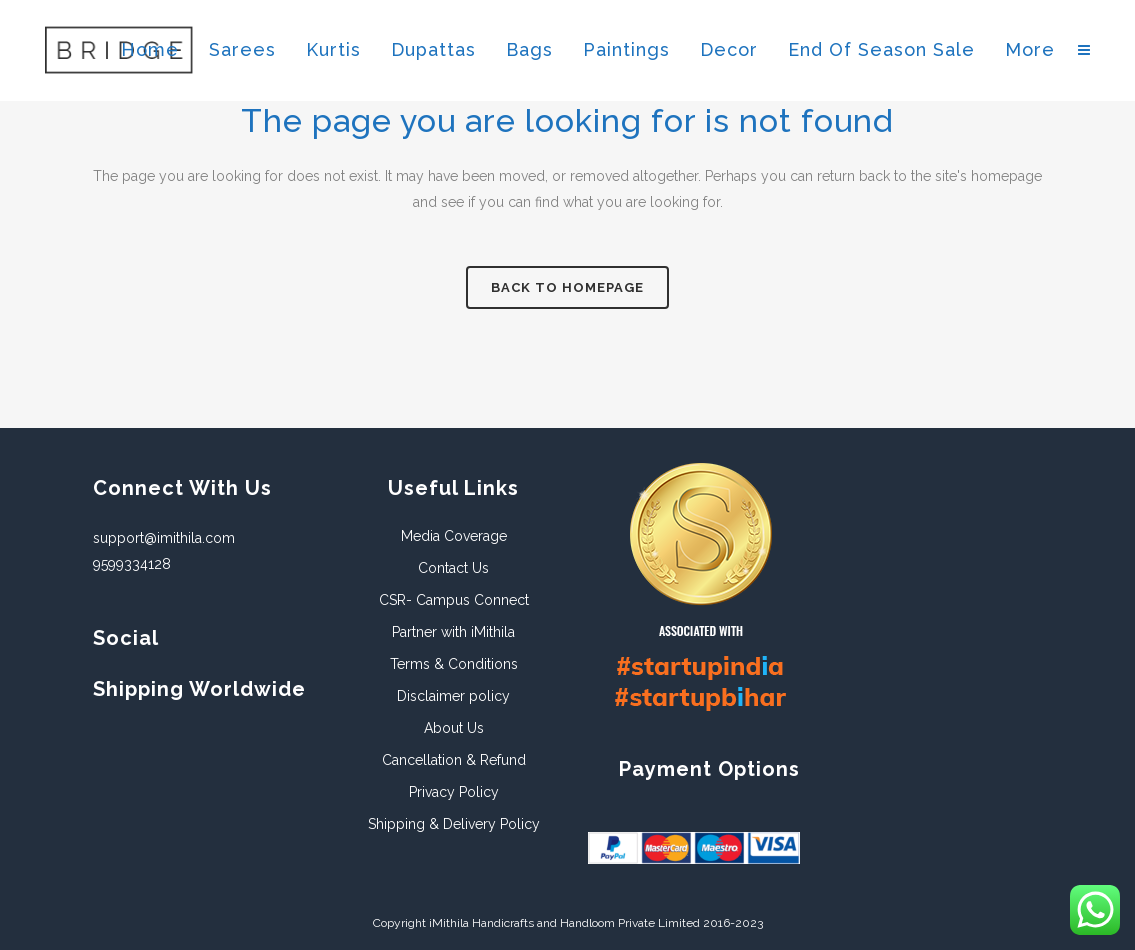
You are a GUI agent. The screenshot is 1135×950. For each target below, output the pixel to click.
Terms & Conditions (454, 664)
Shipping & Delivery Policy (454, 824)
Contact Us (453, 568)
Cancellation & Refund (454, 760)
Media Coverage (454, 536)
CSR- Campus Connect (454, 600)
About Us (454, 728)
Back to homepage (567, 287)
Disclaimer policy (453, 696)
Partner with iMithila (453, 632)
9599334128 (132, 564)
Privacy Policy (454, 792)
